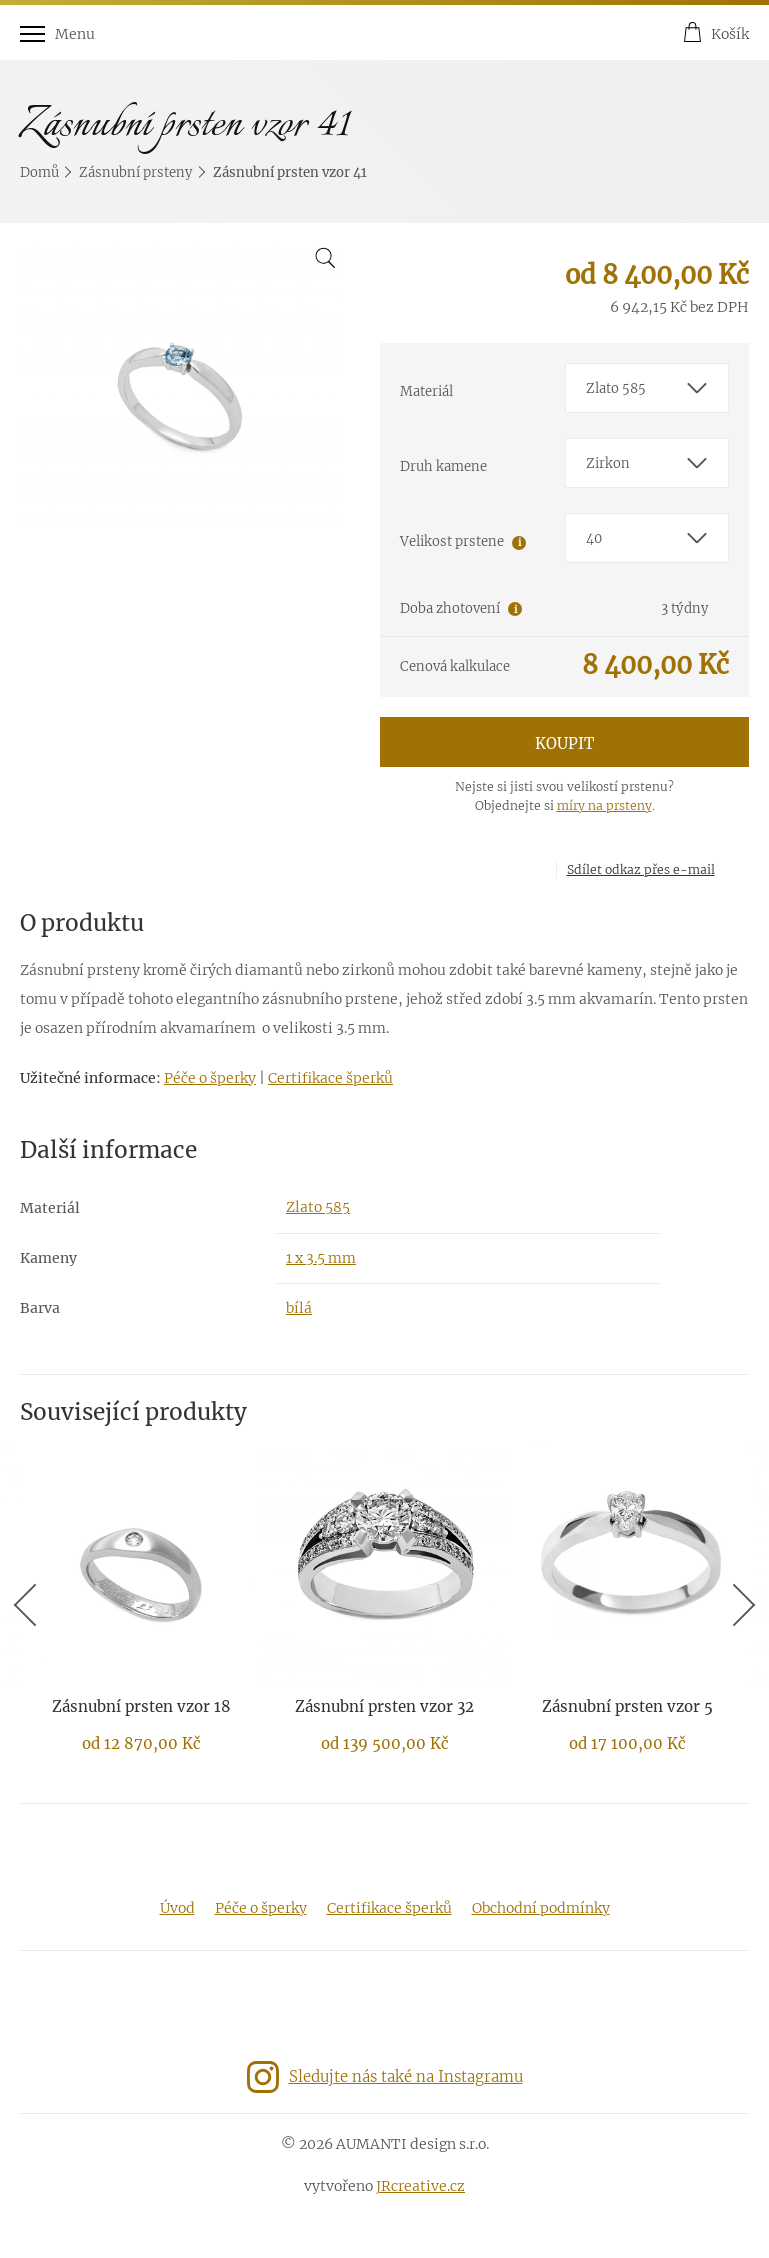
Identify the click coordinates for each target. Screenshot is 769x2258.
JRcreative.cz (420, 2186)
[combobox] (647, 388)
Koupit (564, 743)
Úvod (177, 1908)
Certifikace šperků (330, 1078)
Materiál (426, 391)
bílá (299, 1308)
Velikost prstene (452, 541)
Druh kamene (443, 466)
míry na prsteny (604, 805)
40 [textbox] (594, 538)
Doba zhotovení (450, 608)
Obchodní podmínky (541, 1908)
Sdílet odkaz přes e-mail (641, 869)
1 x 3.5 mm (321, 1258)
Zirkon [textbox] (608, 463)
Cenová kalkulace (455, 666)
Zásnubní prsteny (136, 172)
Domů (39, 172)
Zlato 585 (318, 1207)
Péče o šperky (210, 1078)
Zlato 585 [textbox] (616, 388)
